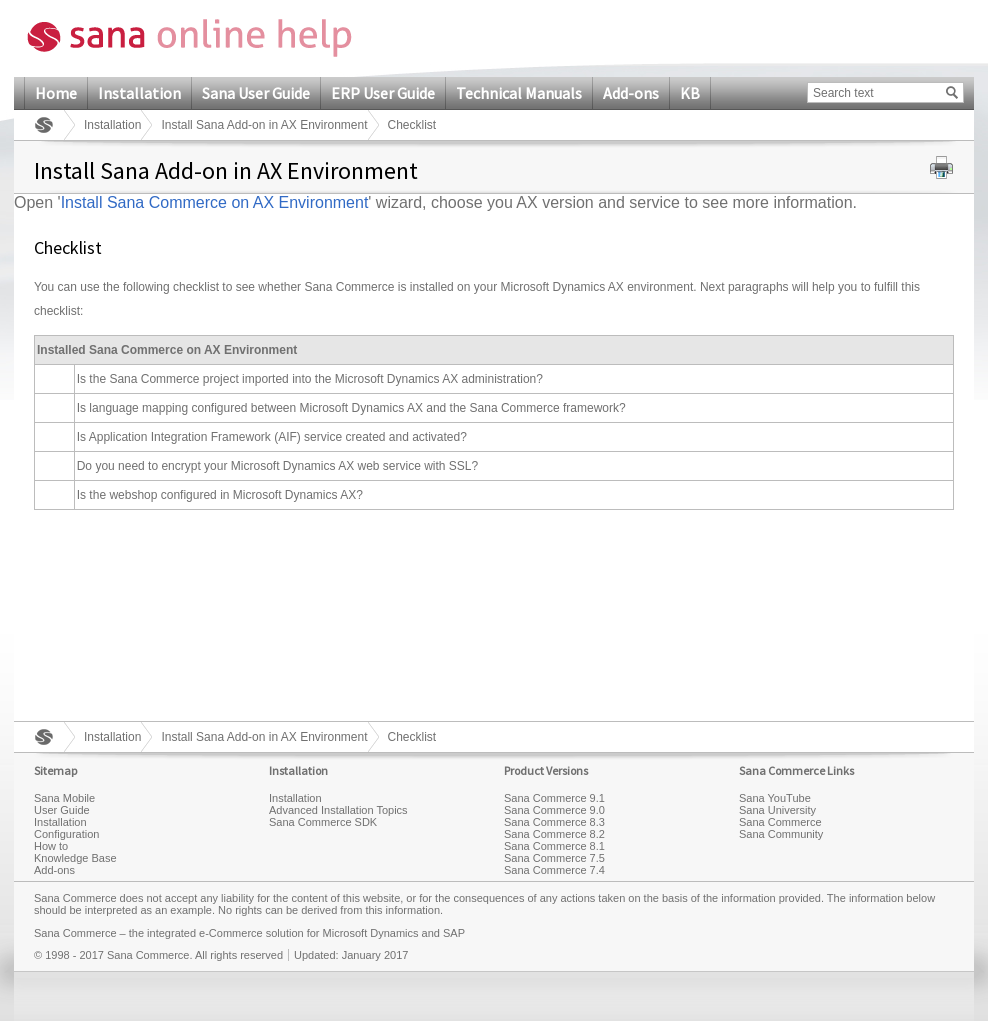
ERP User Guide (383, 93)
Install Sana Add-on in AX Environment (264, 125)
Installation (139, 93)
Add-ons (631, 93)
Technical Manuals (519, 93)
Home (56, 93)
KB (690, 93)
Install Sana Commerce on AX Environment (215, 202)
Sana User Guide (256, 93)
